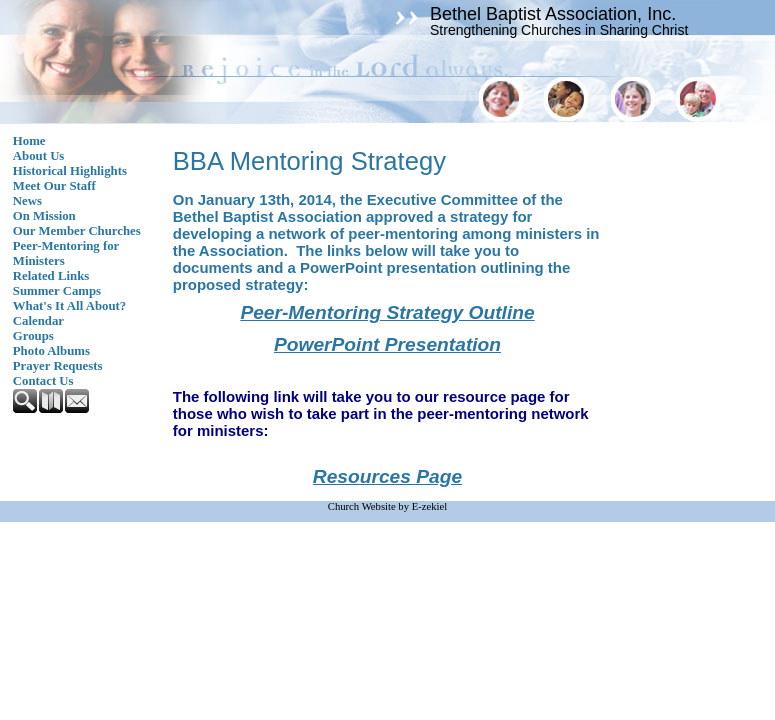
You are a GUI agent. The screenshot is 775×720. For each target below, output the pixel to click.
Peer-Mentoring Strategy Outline (387, 312)
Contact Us (43, 381)
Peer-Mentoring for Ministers (66, 253)
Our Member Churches (77, 231)
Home (29, 141)
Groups (33, 336)
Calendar (38, 321)
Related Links (51, 276)
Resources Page (387, 476)
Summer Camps (57, 291)
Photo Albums (51, 351)
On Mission (44, 216)
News (27, 201)
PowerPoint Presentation (387, 344)
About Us (39, 156)
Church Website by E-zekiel (387, 506)
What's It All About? (69, 306)
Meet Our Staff (54, 186)
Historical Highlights (70, 171)
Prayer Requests (58, 366)
